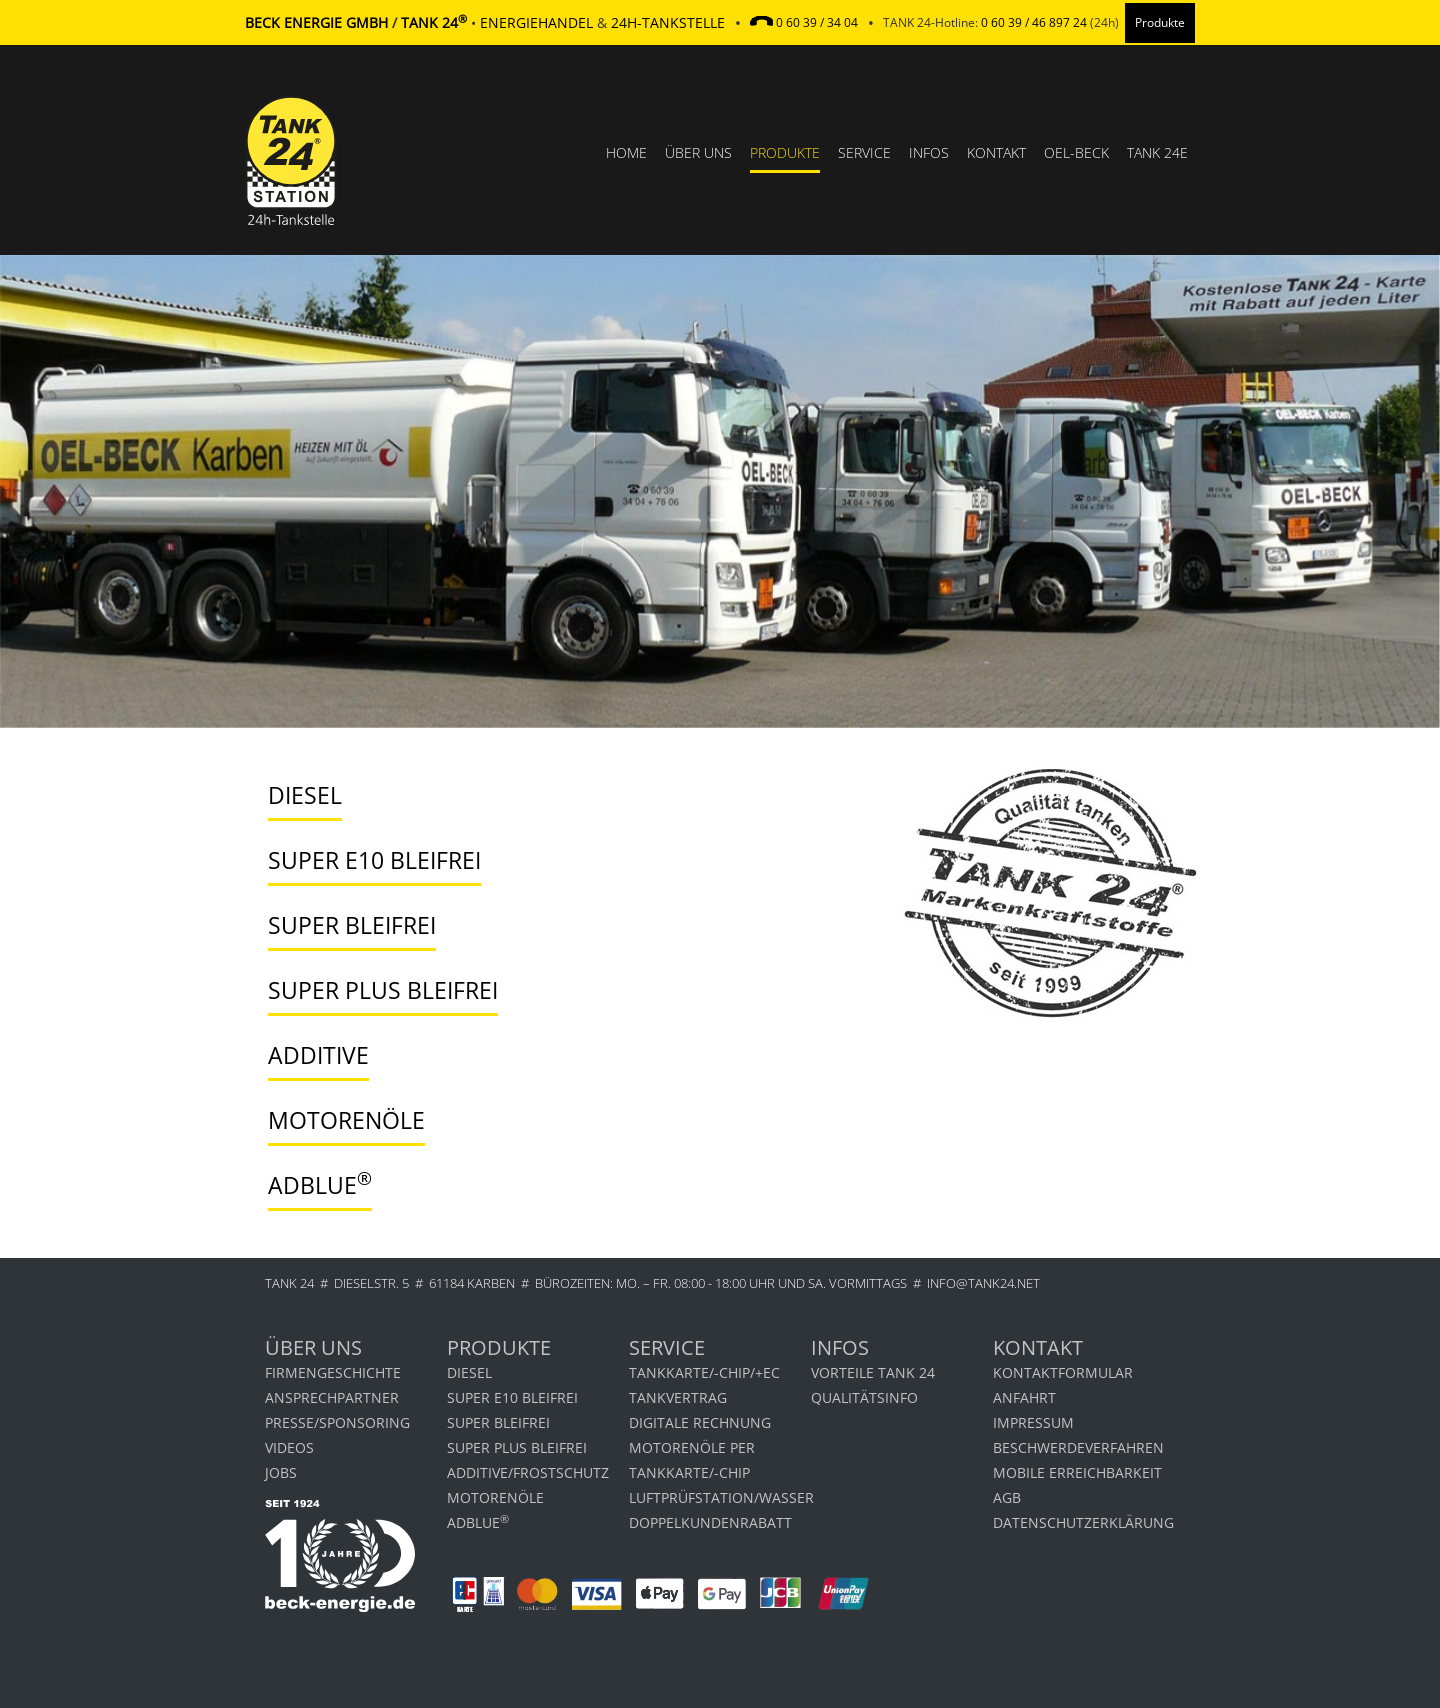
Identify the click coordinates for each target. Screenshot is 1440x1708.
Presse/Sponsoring (337, 1422)
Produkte (785, 152)
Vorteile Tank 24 (873, 1372)
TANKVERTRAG (678, 1397)
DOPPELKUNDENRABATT (710, 1522)
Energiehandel (536, 22)
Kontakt (996, 152)
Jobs (281, 1472)
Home (626, 152)
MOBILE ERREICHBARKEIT (1077, 1472)
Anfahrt (1024, 1397)
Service (864, 152)
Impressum (1033, 1422)
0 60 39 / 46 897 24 (1034, 22)
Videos (289, 1447)
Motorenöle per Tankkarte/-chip (692, 1460)
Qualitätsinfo (864, 1397)
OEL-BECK (1076, 152)
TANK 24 (289, 1283)
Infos (929, 152)
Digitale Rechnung (700, 1422)
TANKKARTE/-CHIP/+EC (704, 1372)
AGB (1007, 1497)
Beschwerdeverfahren (1078, 1447)
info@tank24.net (983, 1283)
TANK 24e (1157, 152)
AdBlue (478, 1521)
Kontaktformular (1063, 1372)
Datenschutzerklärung (1083, 1522)
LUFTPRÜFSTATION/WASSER (720, 1497)
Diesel (469, 1372)
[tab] (556, 796)
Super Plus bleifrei (517, 1447)
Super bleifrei (498, 1422)
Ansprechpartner (332, 1397)
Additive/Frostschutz (528, 1472)
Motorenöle (495, 1497)
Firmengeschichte (333, 1372)
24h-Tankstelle (668, 22)
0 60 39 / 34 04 (817, 22)
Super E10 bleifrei (512, 1397)
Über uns (698, 152)
